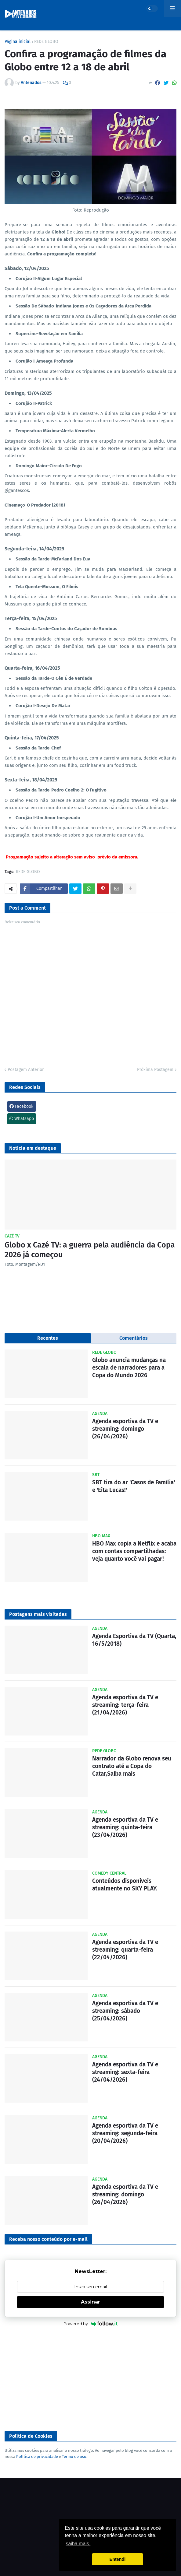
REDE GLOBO (46, 42)
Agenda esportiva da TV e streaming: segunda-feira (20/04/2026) (125, 2133)
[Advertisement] (90, 2379)
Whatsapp (21, 1118)
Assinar (90, 2302)
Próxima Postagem (155, 1069)
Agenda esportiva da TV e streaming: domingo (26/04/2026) (125, 1429)
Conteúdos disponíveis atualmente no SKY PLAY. (124, 1884)
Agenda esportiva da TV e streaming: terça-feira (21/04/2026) (125, 1705)
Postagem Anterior (26, 1069)
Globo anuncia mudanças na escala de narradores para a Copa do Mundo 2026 (129, 1367)
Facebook (21, 1106)
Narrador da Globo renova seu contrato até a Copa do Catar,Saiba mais (131, 1766)
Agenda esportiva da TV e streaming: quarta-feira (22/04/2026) (125, 1949)
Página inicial (18, 42)
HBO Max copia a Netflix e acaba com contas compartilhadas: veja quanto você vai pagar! (134, 1551)
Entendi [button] (118, 2559)
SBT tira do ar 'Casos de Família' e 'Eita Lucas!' (133, 1486)
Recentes (47, 1338)
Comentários (133, 1338)
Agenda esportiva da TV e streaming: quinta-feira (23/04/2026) (125, 1827)
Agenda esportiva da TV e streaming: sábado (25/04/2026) (125, 2011)
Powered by (90, 2323)
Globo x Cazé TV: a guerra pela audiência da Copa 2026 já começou (90, 1250)
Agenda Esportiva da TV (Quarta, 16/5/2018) (134, 1640)
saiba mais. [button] (78, 2543)
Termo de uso (74, 2456)
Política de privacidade (37, 2456)
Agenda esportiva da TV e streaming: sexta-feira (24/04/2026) (125, 2072)
